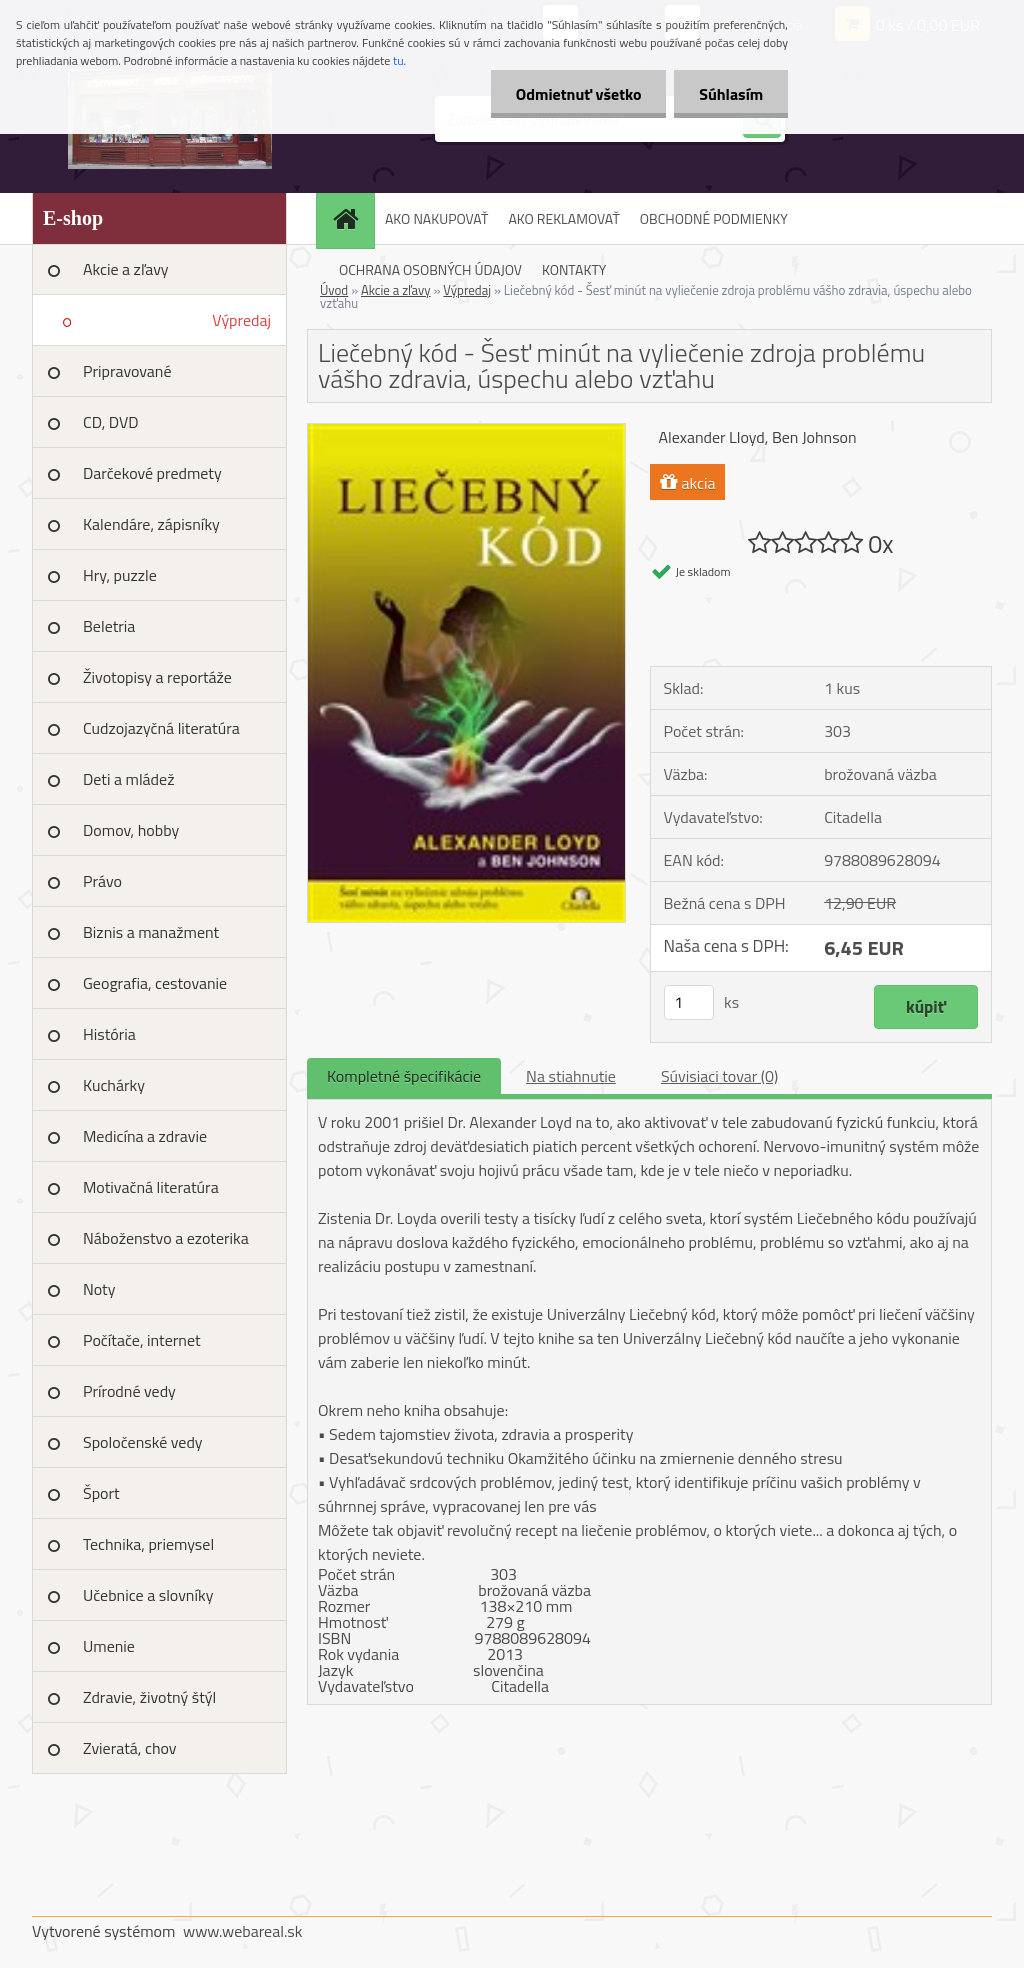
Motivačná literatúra (151, 1187)
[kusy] (689, 1002)
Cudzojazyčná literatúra (161, 728)
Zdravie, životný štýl (149, 1697)
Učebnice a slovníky (148, 1595)
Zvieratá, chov (130, 1748)
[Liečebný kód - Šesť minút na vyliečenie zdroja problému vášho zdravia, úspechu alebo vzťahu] (466, 432)
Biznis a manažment (151, 932)
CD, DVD (111, 422)
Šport (101, 1493)
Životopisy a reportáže (157, 677)
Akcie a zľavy (126, 269)
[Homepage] (352, 218)
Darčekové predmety (152, 473)
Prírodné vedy (129, 1391)
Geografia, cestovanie (155, 983)
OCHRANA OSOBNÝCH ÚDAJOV (430, 269)
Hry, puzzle (120, 575)
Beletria (109, 626)
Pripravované (127, 371)
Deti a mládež (128, 779)
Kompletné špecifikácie (404, 1076)
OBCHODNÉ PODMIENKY (714, 218)
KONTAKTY (574, 269)
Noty (99, 1289)
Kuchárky (114, 1085)
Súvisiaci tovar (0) (719, 1076)
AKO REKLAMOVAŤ (563, 218)
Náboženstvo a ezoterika (166, 1238)
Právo (102, 881)
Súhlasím (731, 94)
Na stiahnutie (571, 1076)
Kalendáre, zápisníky (151, 524)
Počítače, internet (142, 1340)
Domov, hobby (131, 830)
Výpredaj (241, 320)
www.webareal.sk (243, 1931)
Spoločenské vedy (143, 1442)
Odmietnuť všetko (578, 94)
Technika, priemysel (148, 1544)
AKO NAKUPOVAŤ (436, 218)
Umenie (109, 1646)
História (109, 1034)
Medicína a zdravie (145, 1136)
